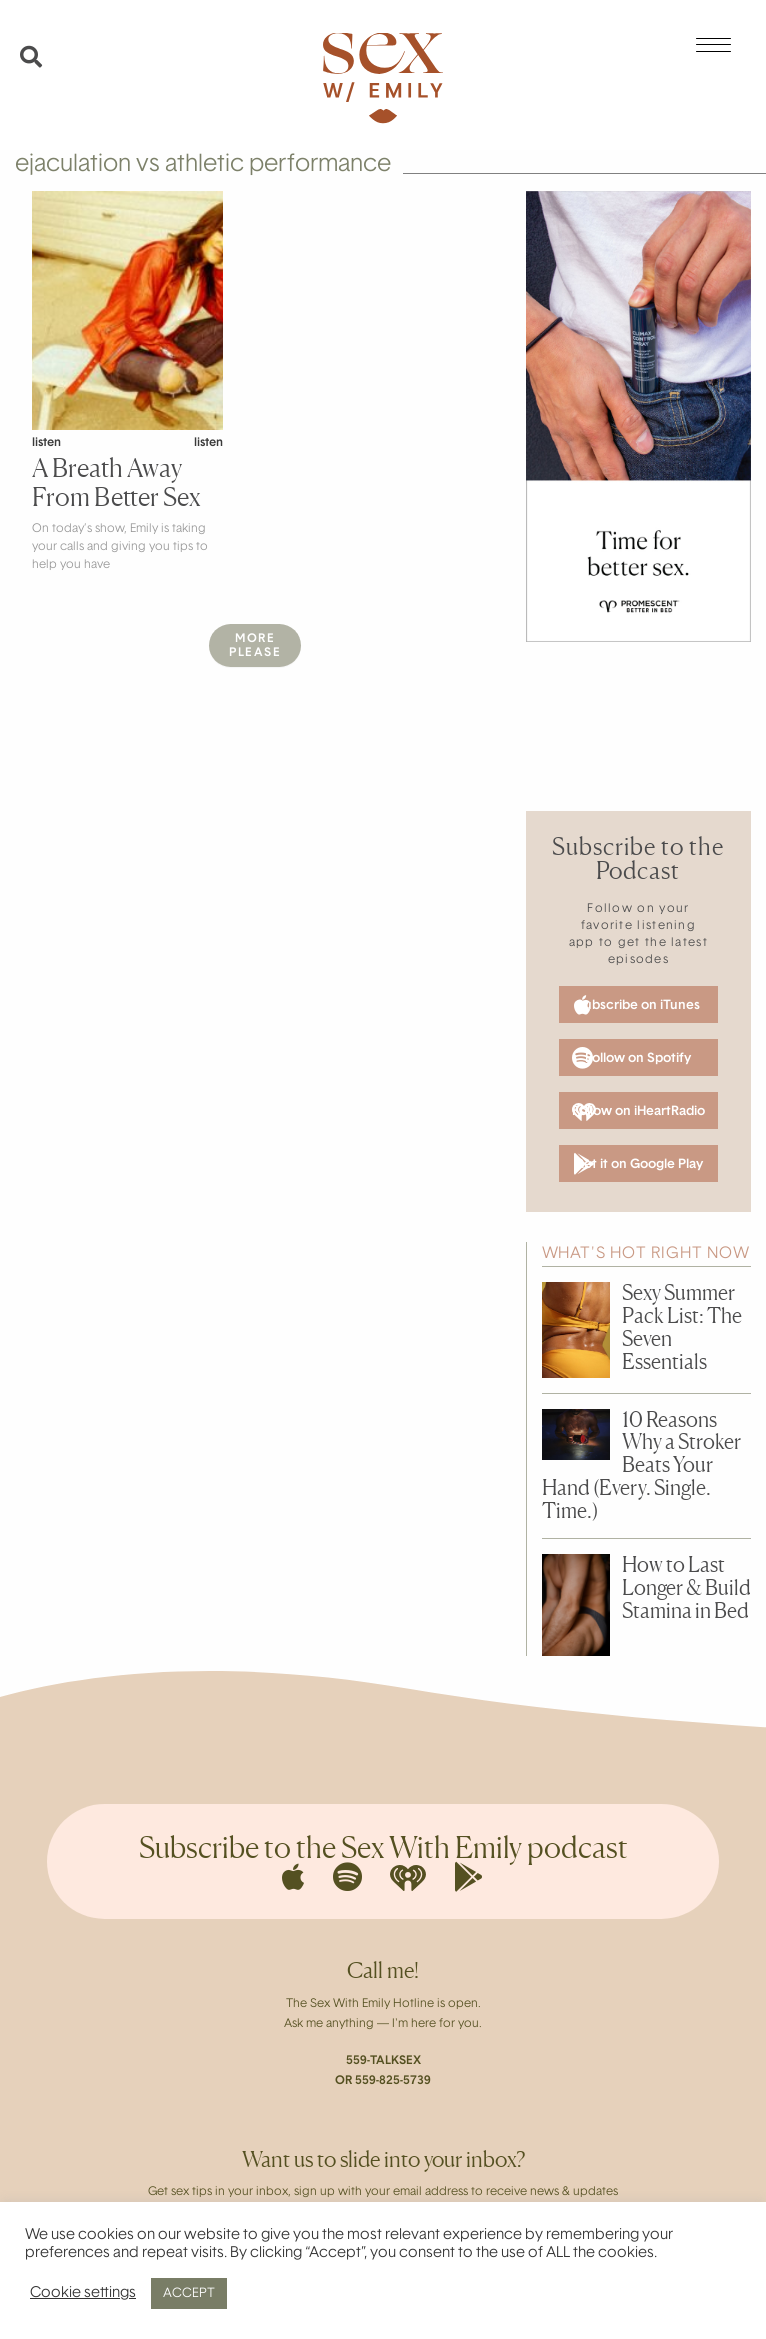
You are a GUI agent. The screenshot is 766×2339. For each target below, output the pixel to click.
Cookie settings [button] (83, 2293)
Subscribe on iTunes (637, 1005)
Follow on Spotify (632, 1058)
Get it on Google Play (638, 1164)
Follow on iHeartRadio (638, 1112)
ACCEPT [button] (189, 2293)
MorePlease (255, 645)
